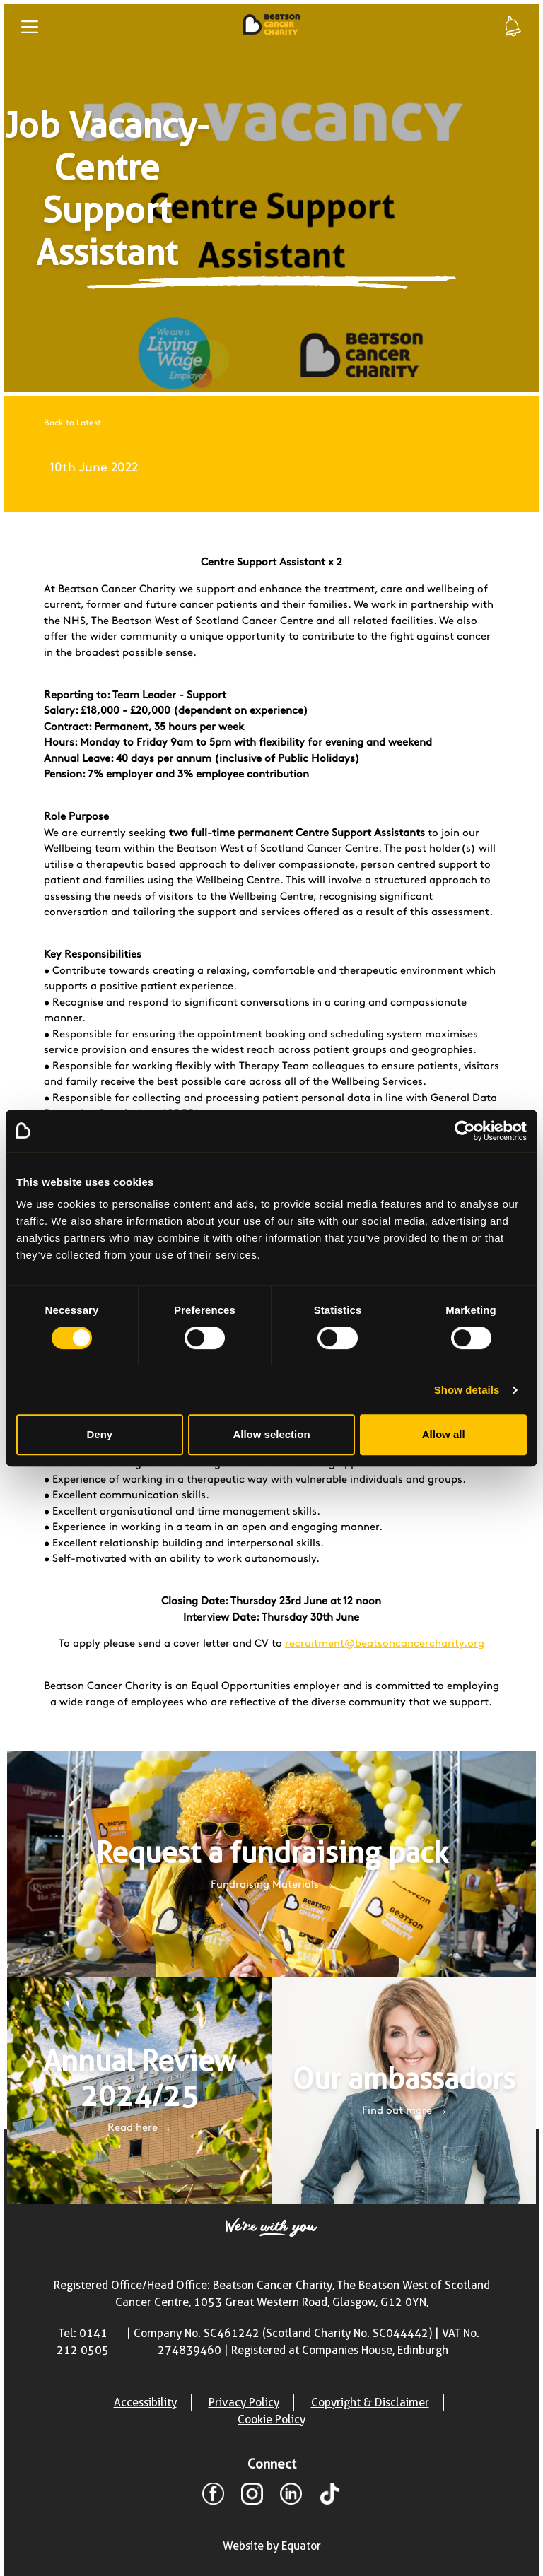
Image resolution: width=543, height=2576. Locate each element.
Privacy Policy (244, 2402)
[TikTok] (330, 2496)
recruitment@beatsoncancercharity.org (384, 1644)
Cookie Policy (271, 2419)
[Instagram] (252, 2496)
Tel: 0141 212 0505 (83, 2342)
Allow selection (271, 1434)
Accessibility (145, 2402)
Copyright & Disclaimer (370, 2402)
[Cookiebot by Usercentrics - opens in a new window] (465, 1130)
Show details (467, 1390)
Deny (99, 1434)
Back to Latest (72, 423)
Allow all (443, 1434)
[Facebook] (213, 2496)
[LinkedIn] (291, 2496)
